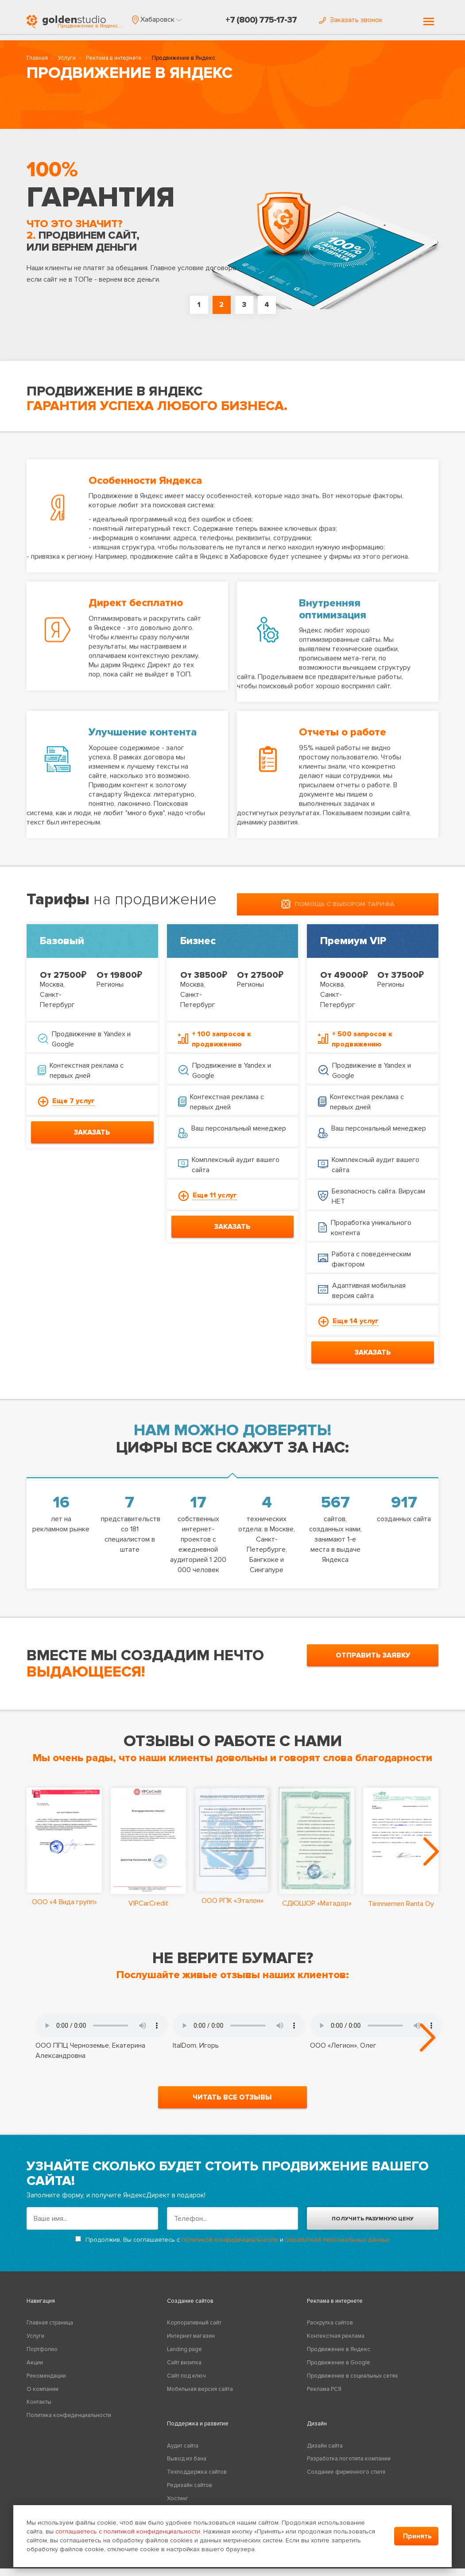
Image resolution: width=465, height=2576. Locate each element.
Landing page (184, 2356)
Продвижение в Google (338, 2370)
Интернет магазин (191, 2343)
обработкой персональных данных (337, 2247)
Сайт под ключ (186, 2383)
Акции (35, 2370)
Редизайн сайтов (189, 2492)
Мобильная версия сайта (200, 2396)
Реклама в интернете (114, 60)
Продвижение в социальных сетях (352, 2383)
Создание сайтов (190, 2308)
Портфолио (42, 2356)
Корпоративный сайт (194, 2330)
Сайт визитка (184, 2370)
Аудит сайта (182, 2453)
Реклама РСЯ (324, 2396)
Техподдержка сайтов (197, 2479)
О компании (42, 2396)
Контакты (39, 2409)
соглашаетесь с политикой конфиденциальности (127, 2531)
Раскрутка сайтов (330, 2330)
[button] (157, 19)
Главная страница (50, 2330)
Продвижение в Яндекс (338, 2356)
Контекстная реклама (335, 2343)
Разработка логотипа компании (349, 2466)
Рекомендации (46, 2383)
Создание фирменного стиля (346, 2479)
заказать (92, 1129)
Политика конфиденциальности (69, 2422)
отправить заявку (373, 1652)
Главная (37, 60)
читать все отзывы (232, 2105)
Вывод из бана (186, 2466)
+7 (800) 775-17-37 (261, 20)
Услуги (67, 60)
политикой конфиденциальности (230, 2247)
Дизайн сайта (325, 2453)
